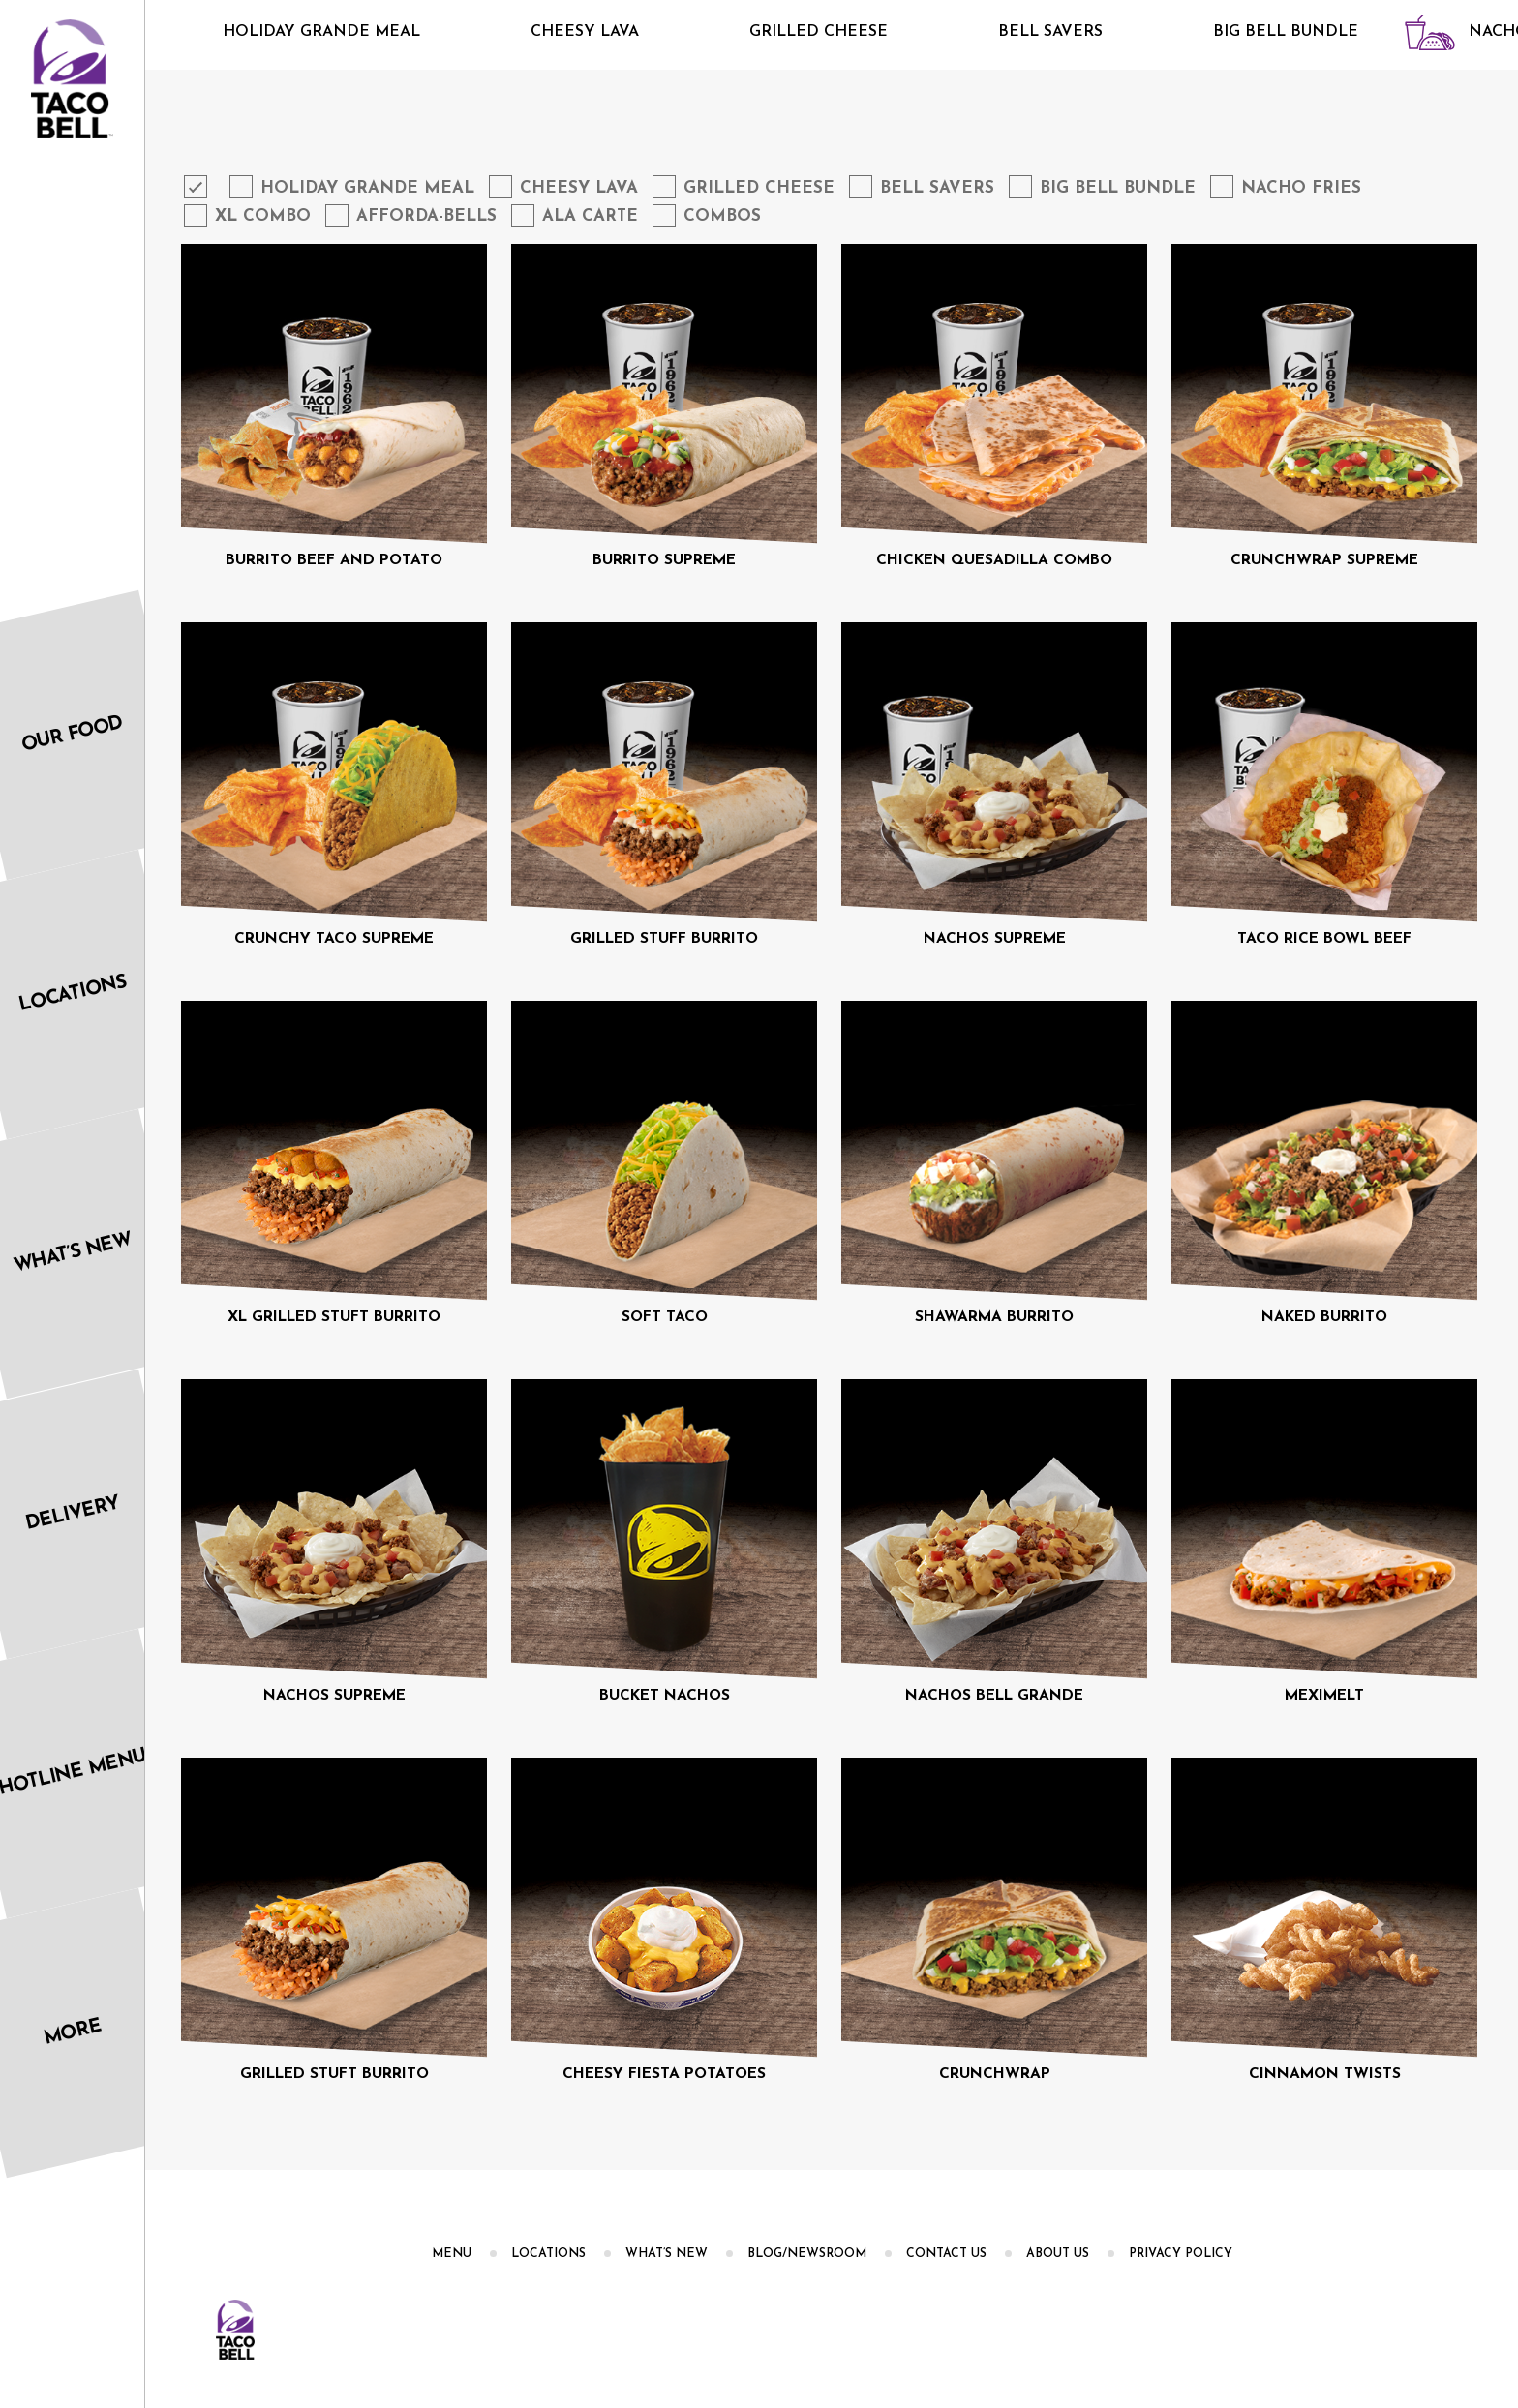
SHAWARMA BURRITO (994, 1317)
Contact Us (946, 2254)
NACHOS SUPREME (995, 939)
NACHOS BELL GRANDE (994, 1695)
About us (1057, 2254)
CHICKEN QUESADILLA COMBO (994, 560)
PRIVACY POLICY (1180, 2254)
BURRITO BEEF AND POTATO (334, 560)
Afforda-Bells (426, 216)
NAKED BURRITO (1324, 1317)
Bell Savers (1016, 32)
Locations (548, 2254)
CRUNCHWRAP (994, 2074)
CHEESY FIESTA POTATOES (664, 2074)
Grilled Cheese (785, 32)
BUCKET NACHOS (664, 1695)
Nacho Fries (1301, 188)
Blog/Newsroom (806, 2254)
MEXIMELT (1324, 1695)
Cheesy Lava (551, 32)
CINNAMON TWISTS (1325, 2074)
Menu (451, 2254)
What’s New (666, 2254)
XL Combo (263, 216)
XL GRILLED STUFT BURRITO (334, 1317)
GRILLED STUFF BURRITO (664, 939)
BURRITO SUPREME (664, 560)
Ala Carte (590, 216)
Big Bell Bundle (1251, 32)
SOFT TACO (665, 1317)
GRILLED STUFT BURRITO (334, 2074)
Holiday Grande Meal (287, 32)
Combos (722, 216)
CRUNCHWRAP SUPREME (1324, 560)
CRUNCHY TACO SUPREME (334, 939)
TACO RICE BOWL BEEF (1324, 939)
